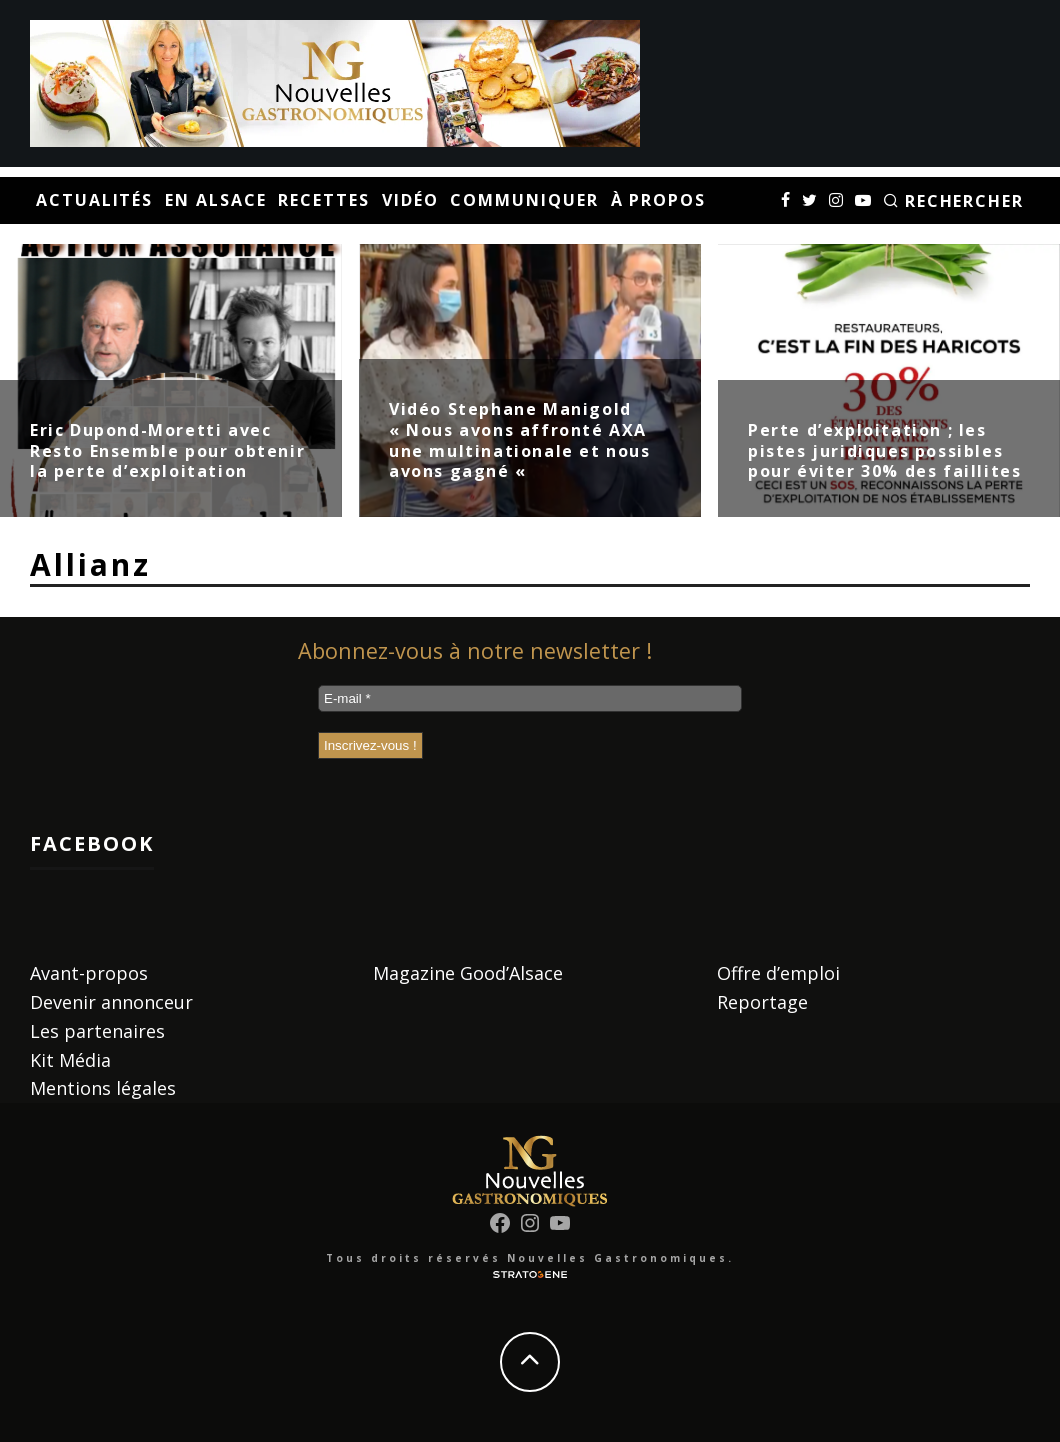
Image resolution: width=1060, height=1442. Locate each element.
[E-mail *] (530, 698)
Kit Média (70, 1060)
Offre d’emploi (778, 973)
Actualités (94, 200)
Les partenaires (97, 1031)
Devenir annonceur (111, 1002)
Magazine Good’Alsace (468, 973)
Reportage (762, 1002)
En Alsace (215, 200)
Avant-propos (89, 973)
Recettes (323, 200)
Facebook (92, 843)
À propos (658, 200)
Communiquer (524, 200)
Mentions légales (103, 1088)
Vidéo (410, 200)
